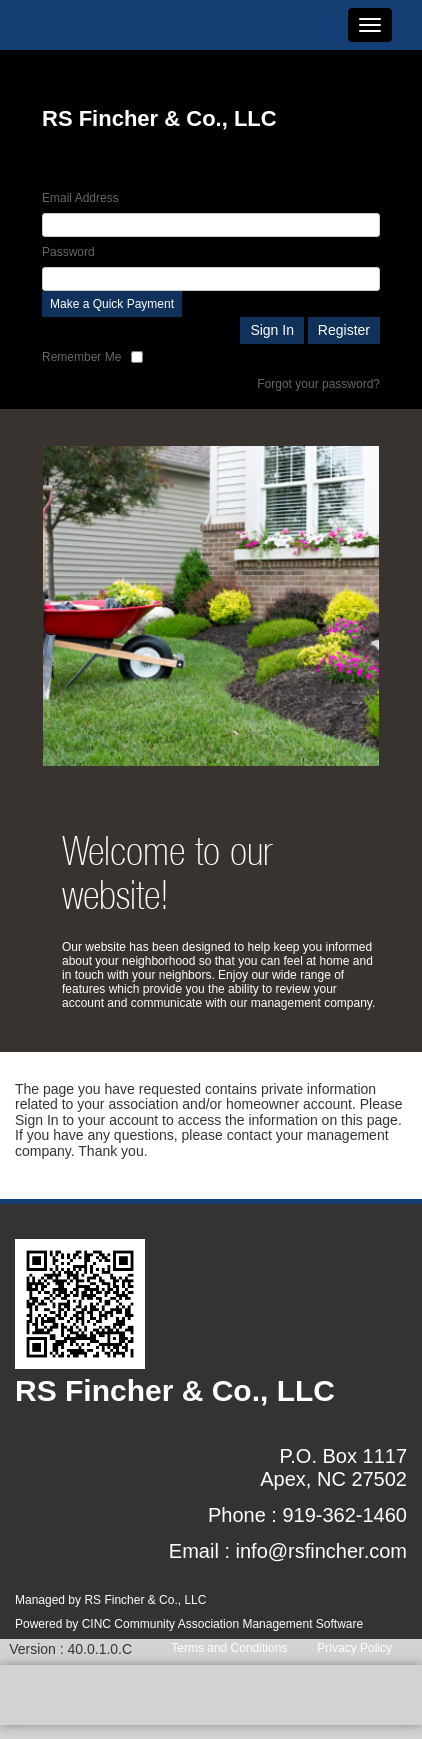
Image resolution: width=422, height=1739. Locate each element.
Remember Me (81, 357)
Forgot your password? (318, 384)
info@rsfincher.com (321, 1551)
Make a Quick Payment (112, 304)
